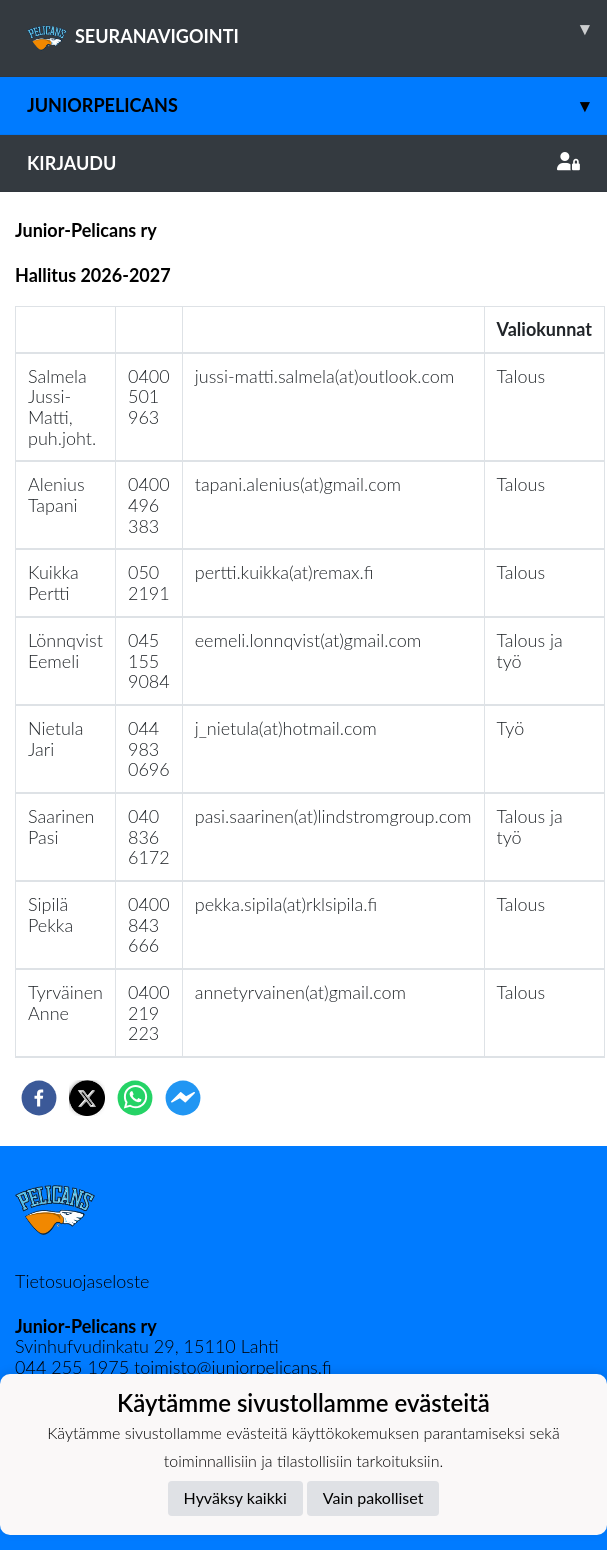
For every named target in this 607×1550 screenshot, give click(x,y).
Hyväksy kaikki (235, 1497)
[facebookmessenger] (183, 1098)
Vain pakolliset (373, 1497)
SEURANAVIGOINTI (317, 29)
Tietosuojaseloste (82, 1281)
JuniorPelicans (317, 105)
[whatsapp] (135, 1098)
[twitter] (87, 1098)
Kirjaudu (303, 163)
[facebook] (39, 1098)
